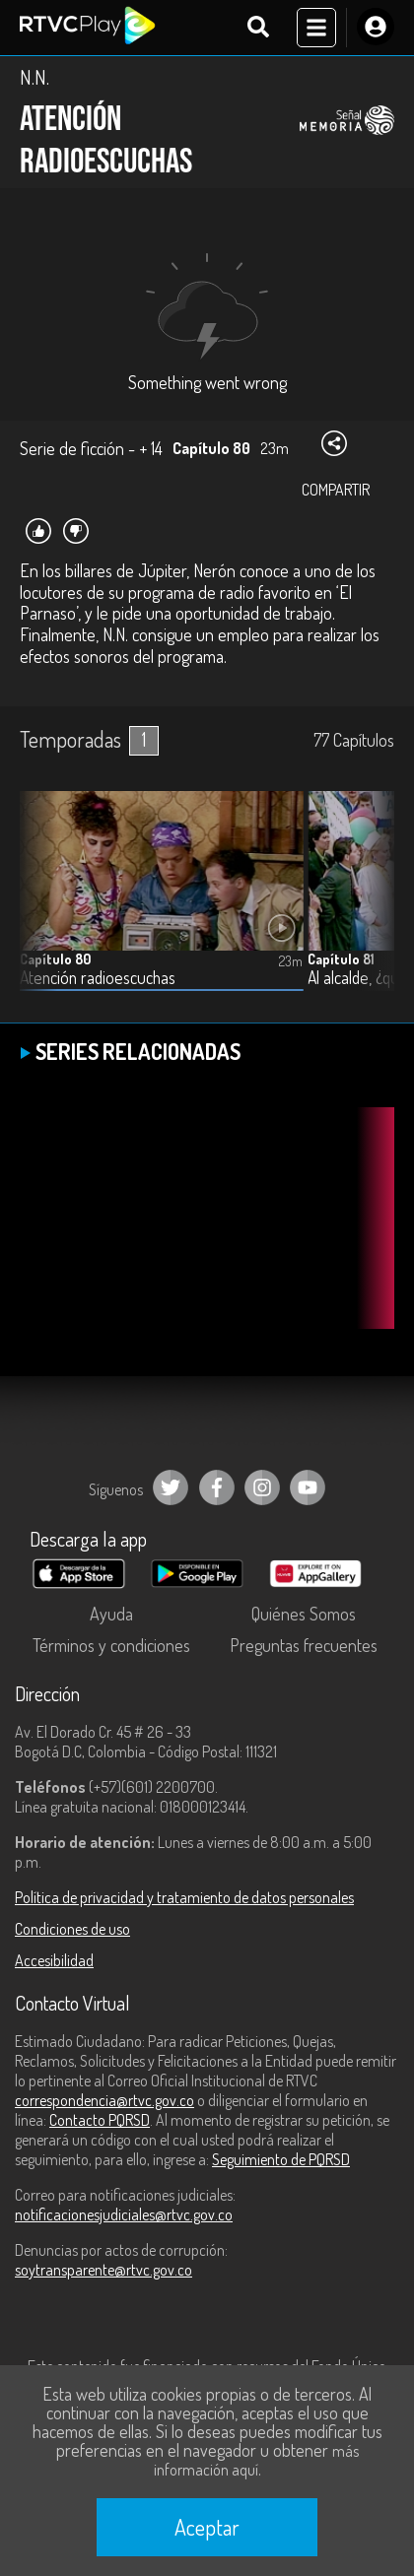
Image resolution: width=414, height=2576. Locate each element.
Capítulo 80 (55, 959)
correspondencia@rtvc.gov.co (104, 2100)
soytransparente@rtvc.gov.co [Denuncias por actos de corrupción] (103, 2269)
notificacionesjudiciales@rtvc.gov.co (124, 2214)
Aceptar (207, 2527)
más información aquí (256, 2460)
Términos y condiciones (111, 1645)
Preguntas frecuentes (304, 1645)
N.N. (34, 77)
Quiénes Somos (303, 1613)
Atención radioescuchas (97, 977)
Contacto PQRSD (99, 2120)
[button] (369, 906)
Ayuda (111, 1613)
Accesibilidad (54, 1960)
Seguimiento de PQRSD (281, 2159)
